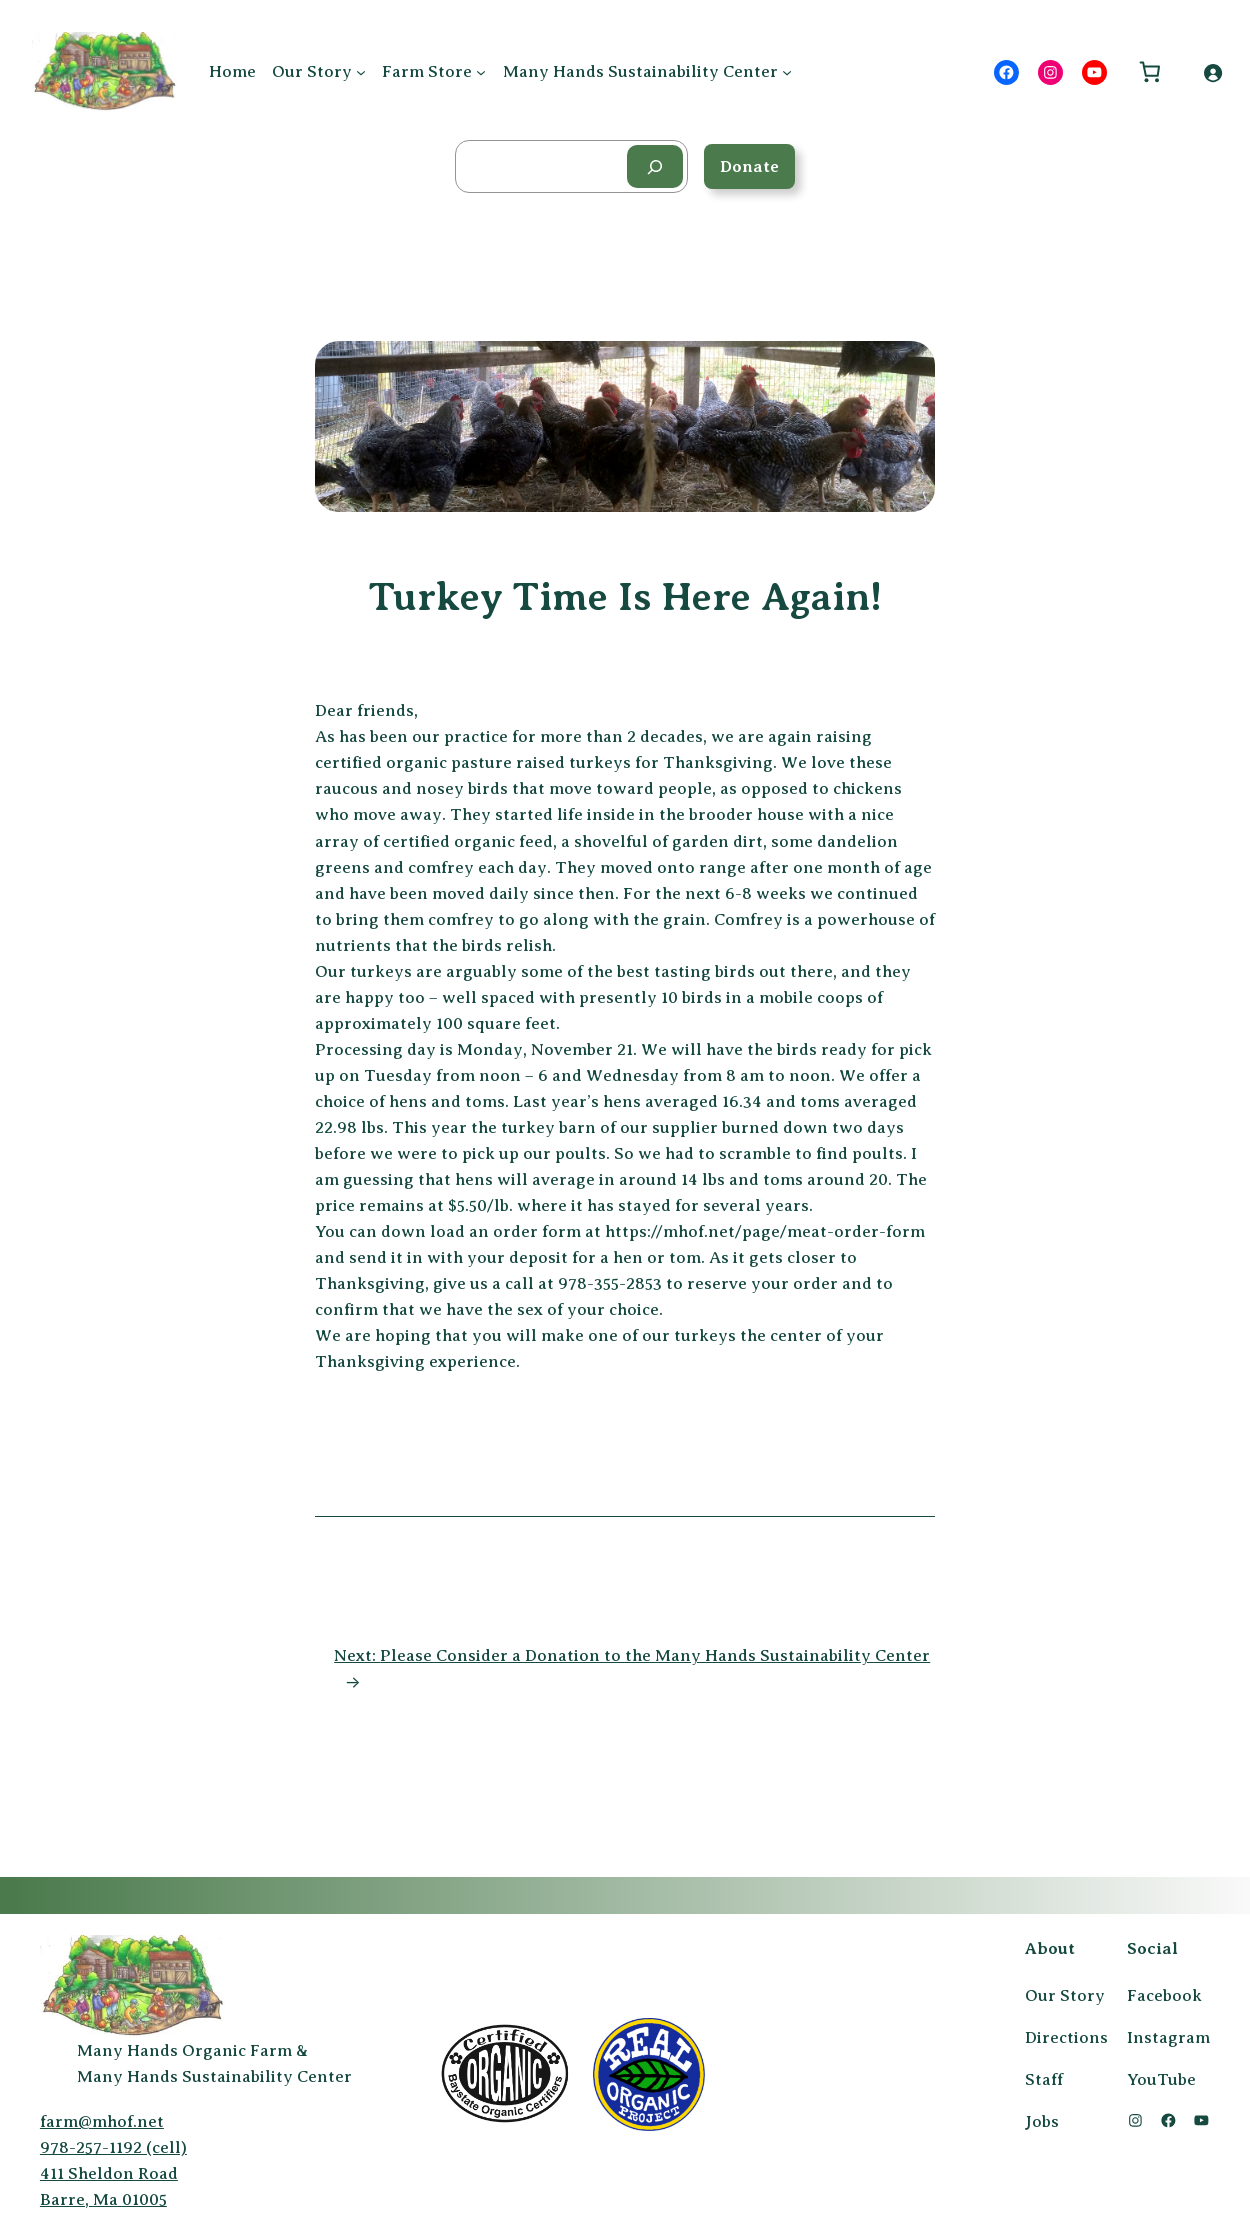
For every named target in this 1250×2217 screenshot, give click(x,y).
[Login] (1213, 72)
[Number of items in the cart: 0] (1149, 72)
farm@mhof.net (102, 2121)
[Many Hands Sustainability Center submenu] (787, 72)
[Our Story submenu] (361, 72)
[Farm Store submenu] (481, 72)
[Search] (655, 166)
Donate (749, 166)
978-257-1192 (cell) (113, 2147)
